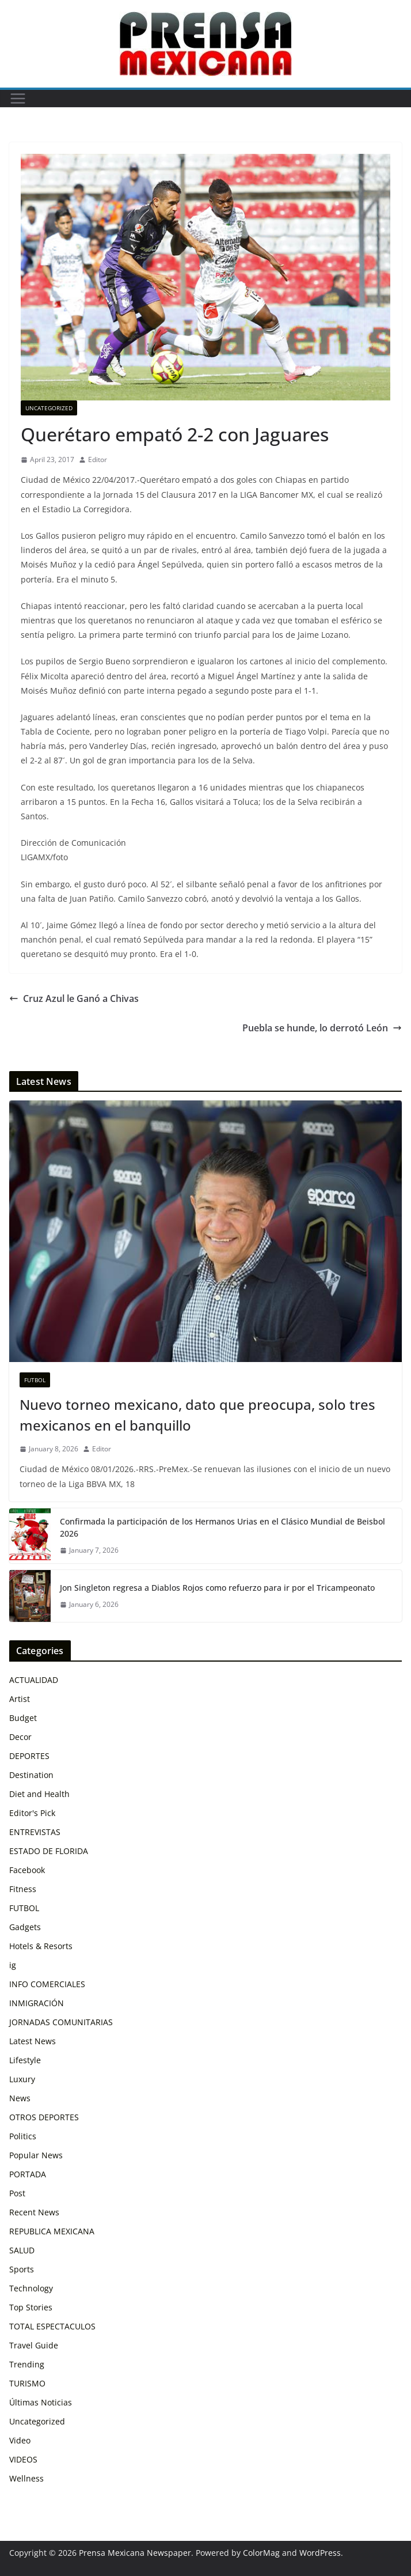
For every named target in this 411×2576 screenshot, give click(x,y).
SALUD (22, 2250)
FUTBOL (34, 1380)
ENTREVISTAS (34, 1831)
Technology (31, 2288)
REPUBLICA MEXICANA (51, 2231)
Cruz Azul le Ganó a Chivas (74, 998)
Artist (19, 1698)
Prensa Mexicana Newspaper (135, 2552)
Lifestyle (25, 2060)
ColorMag (261, 2552)
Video (20, 2440)
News (20, 2098)
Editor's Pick (32, 1812)
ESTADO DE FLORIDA (48, 1850)
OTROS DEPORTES (44, 2117)
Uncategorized (49, 408)
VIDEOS (23, 2459)
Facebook (27, 1869)
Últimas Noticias (40, 2402)
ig (12, 1965)
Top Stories (30, 2307)
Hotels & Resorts (41, 1945)
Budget (23, 1717)
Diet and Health (39, 1793)
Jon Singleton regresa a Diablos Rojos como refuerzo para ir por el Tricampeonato (217, 1587)
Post (17, 2193)
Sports (21, 2269)
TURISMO (27, 2383)
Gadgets (25, 1926)
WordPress (320, 2552)
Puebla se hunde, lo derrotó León (322, 1028)
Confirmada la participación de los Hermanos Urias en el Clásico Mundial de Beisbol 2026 (222, 1527)
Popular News (36, 2155)
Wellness (26, 2478)
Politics (22, 2136)
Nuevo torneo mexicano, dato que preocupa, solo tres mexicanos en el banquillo (197, 1415)
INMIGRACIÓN (36, 2003)
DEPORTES (29, 1755)
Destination (31, 1774)
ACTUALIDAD (33, 1679)
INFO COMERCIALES (47, 1984)
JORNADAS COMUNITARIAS (61, 2022)
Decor (20, 1736)
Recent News (34, 2212)
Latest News (32, 2041)
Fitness (22, 1888)
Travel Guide (33, 2345)
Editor (97, 459)
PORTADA (27, 2174)
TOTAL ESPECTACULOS (52, 2326)
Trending (26, 2364)
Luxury (22, 2079)
